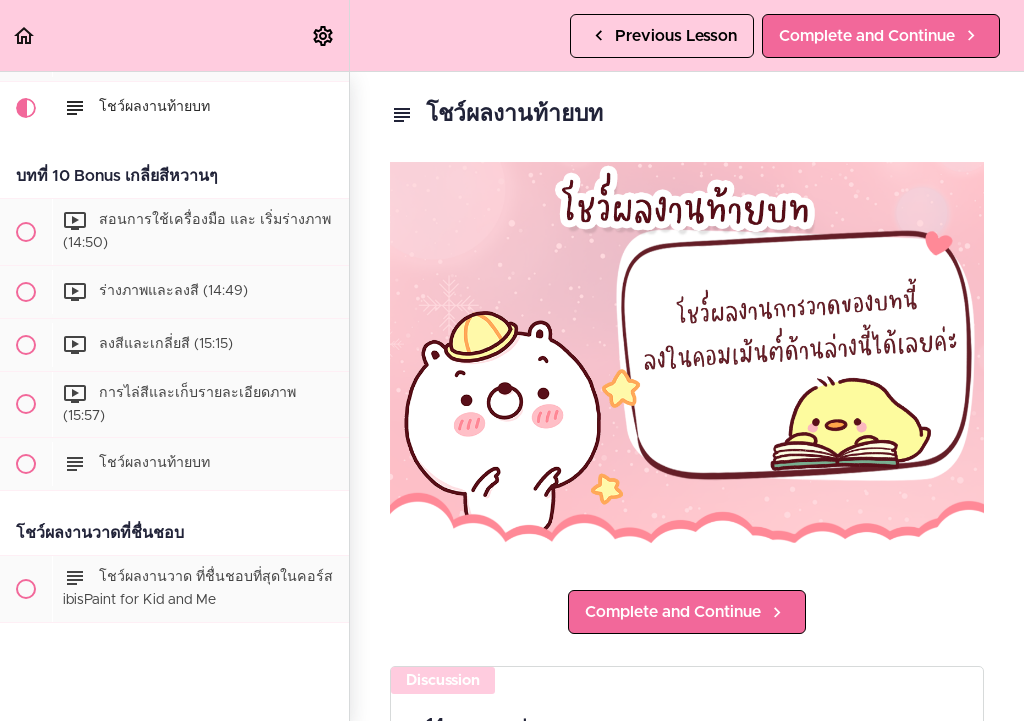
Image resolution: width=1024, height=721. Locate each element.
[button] (25, 35)
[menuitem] (324, 35)
